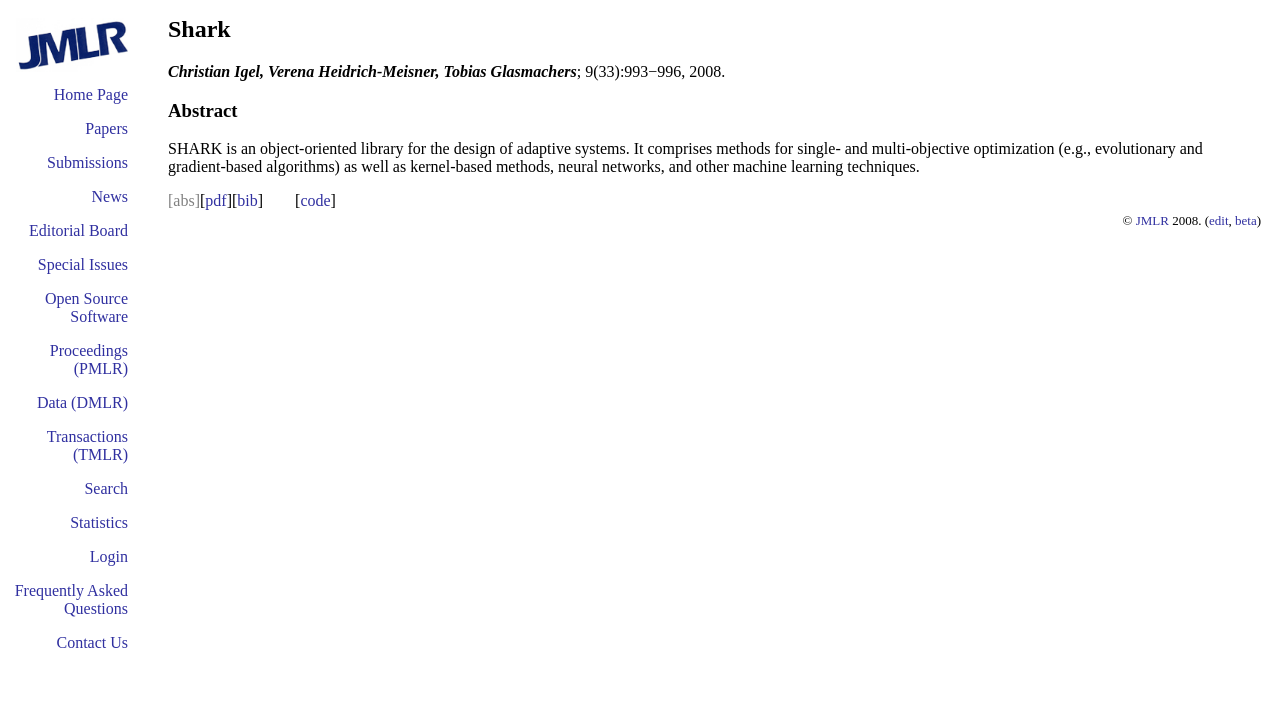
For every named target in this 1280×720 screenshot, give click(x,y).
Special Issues (83, 264)
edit (1219, 220)
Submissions (87, 162)
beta (1246, 220)
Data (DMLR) (82, 402)
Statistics (99, 522)
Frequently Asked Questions (71, 599)
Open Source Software (86, 307)
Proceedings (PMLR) (89, 359)
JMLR (1152, 220)
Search (106, 488)
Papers (106, 128)
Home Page (91, 94)
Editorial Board (78, 230)
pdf (215, 200)
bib (247, 200)
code (315, 200)
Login (109, 556)
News (110, 196)
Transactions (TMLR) (87, 445)
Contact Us (92, 642)
